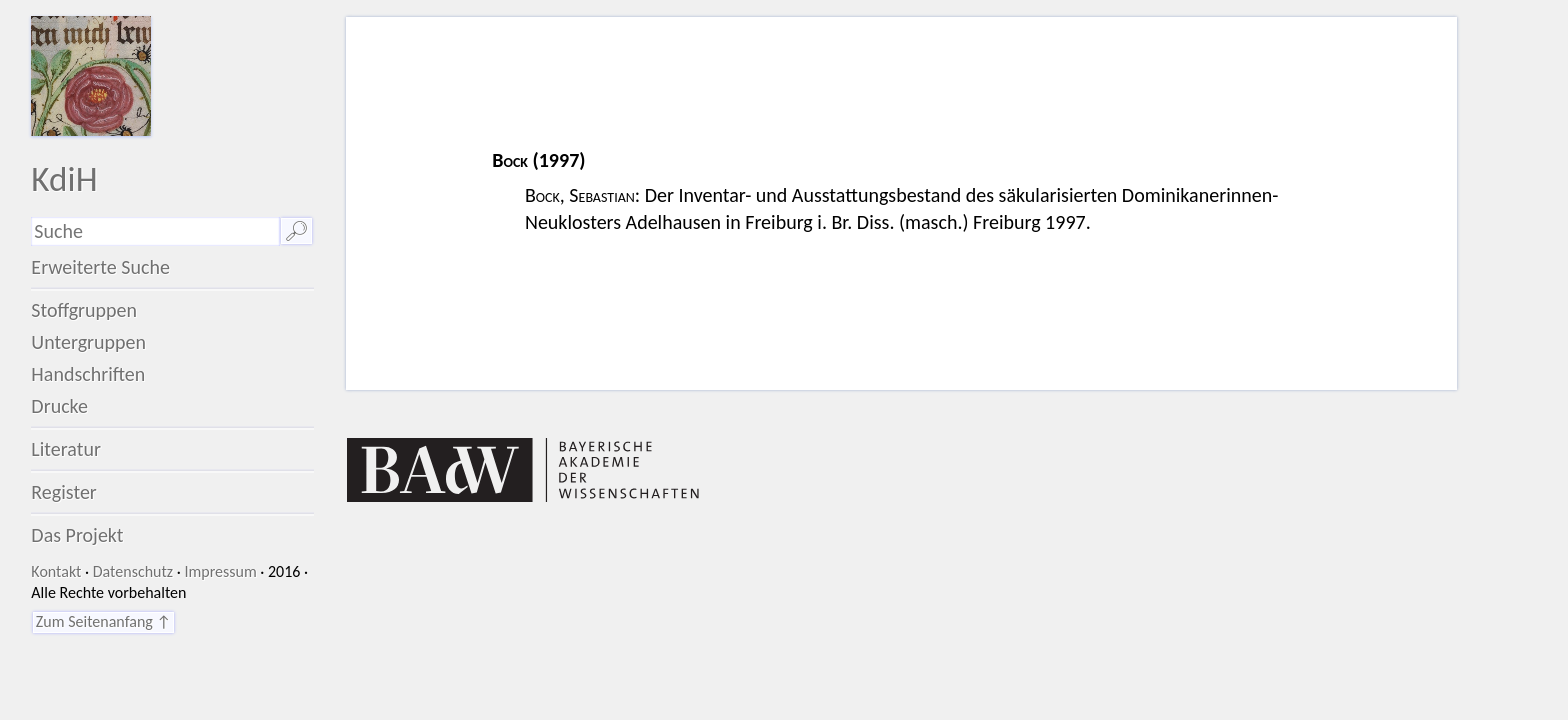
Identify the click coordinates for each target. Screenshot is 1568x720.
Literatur (66, 449)
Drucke (59, 406)
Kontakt (56, 571)
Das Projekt (77, 535)
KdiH (64, 178)
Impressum (220, 571)
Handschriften (88, 374)
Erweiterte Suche (100, 267)
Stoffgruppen (84, 310)
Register (63, 492)
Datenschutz (133, 571)
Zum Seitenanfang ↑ (103, 621)
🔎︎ (296, 231)
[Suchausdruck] (155, 231)
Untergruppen (88, 342)
